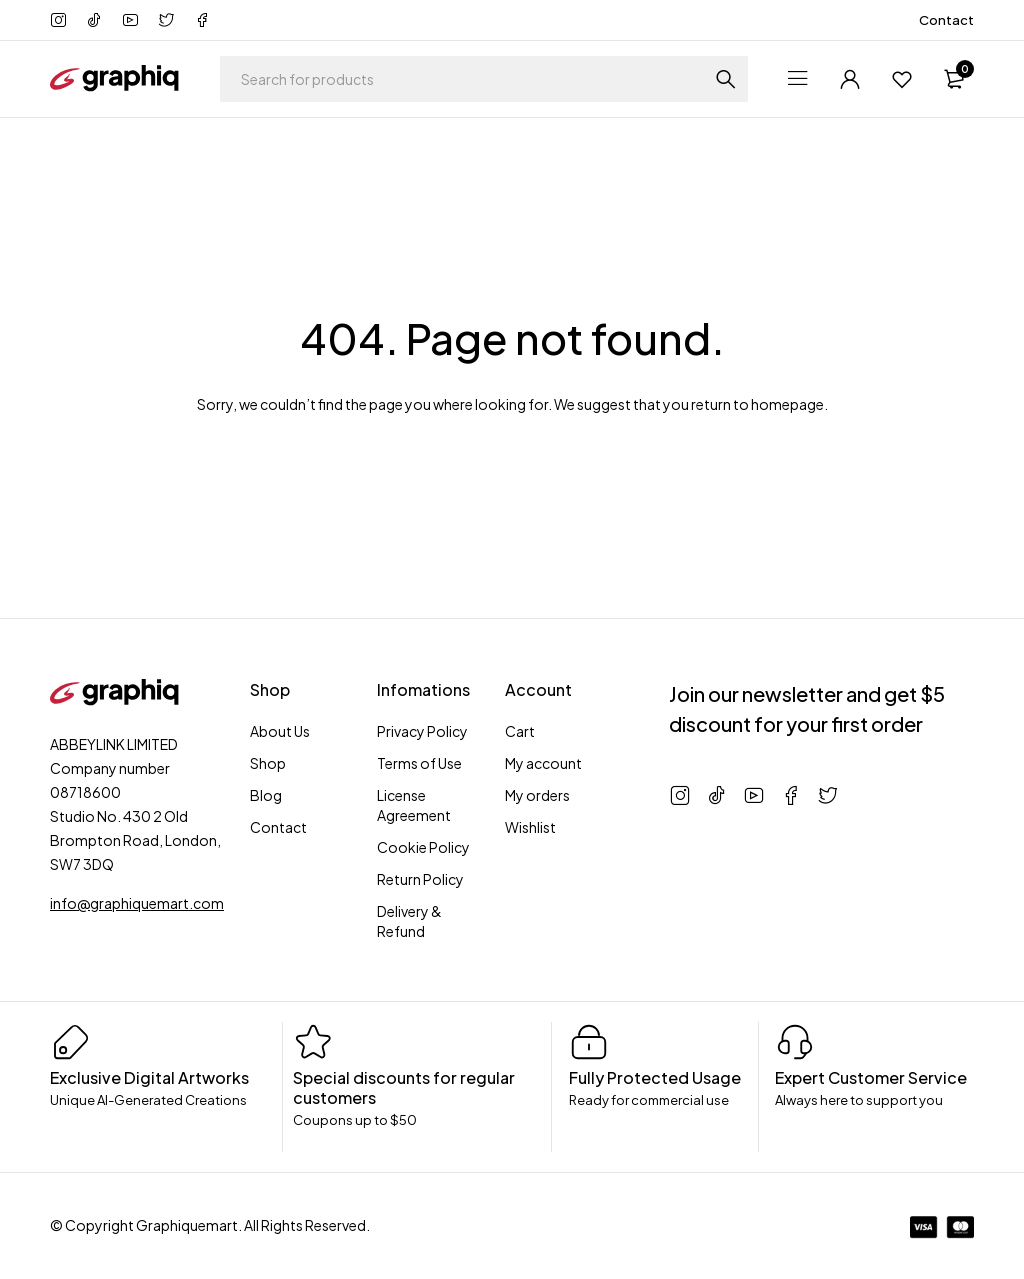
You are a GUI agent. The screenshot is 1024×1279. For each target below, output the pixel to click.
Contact (946, 20)
